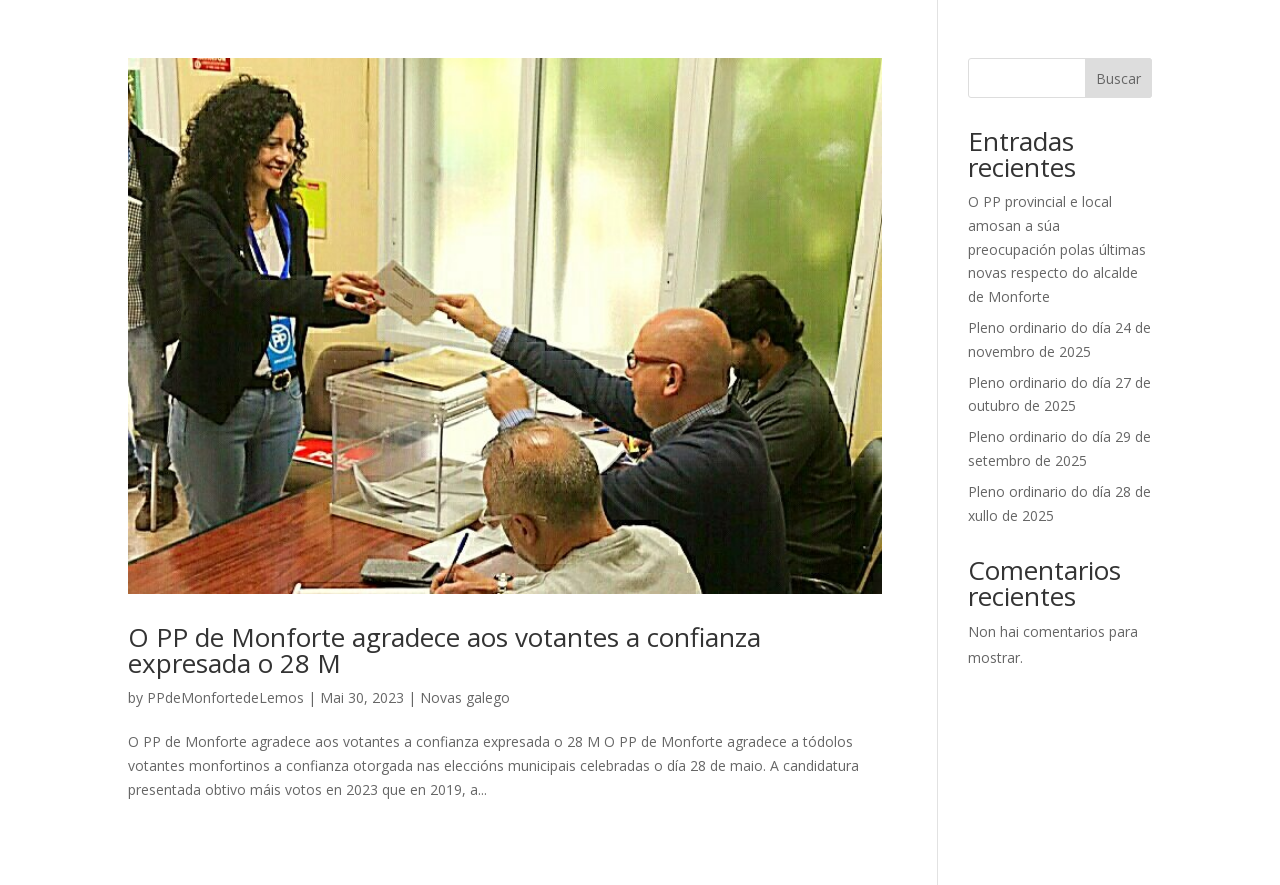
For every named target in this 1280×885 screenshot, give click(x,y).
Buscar (1118, 78)
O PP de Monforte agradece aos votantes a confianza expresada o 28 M (444, 650)
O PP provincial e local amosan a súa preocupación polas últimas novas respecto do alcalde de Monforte (1057, 249)
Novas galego (465, 697)
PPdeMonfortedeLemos (225, 697)
